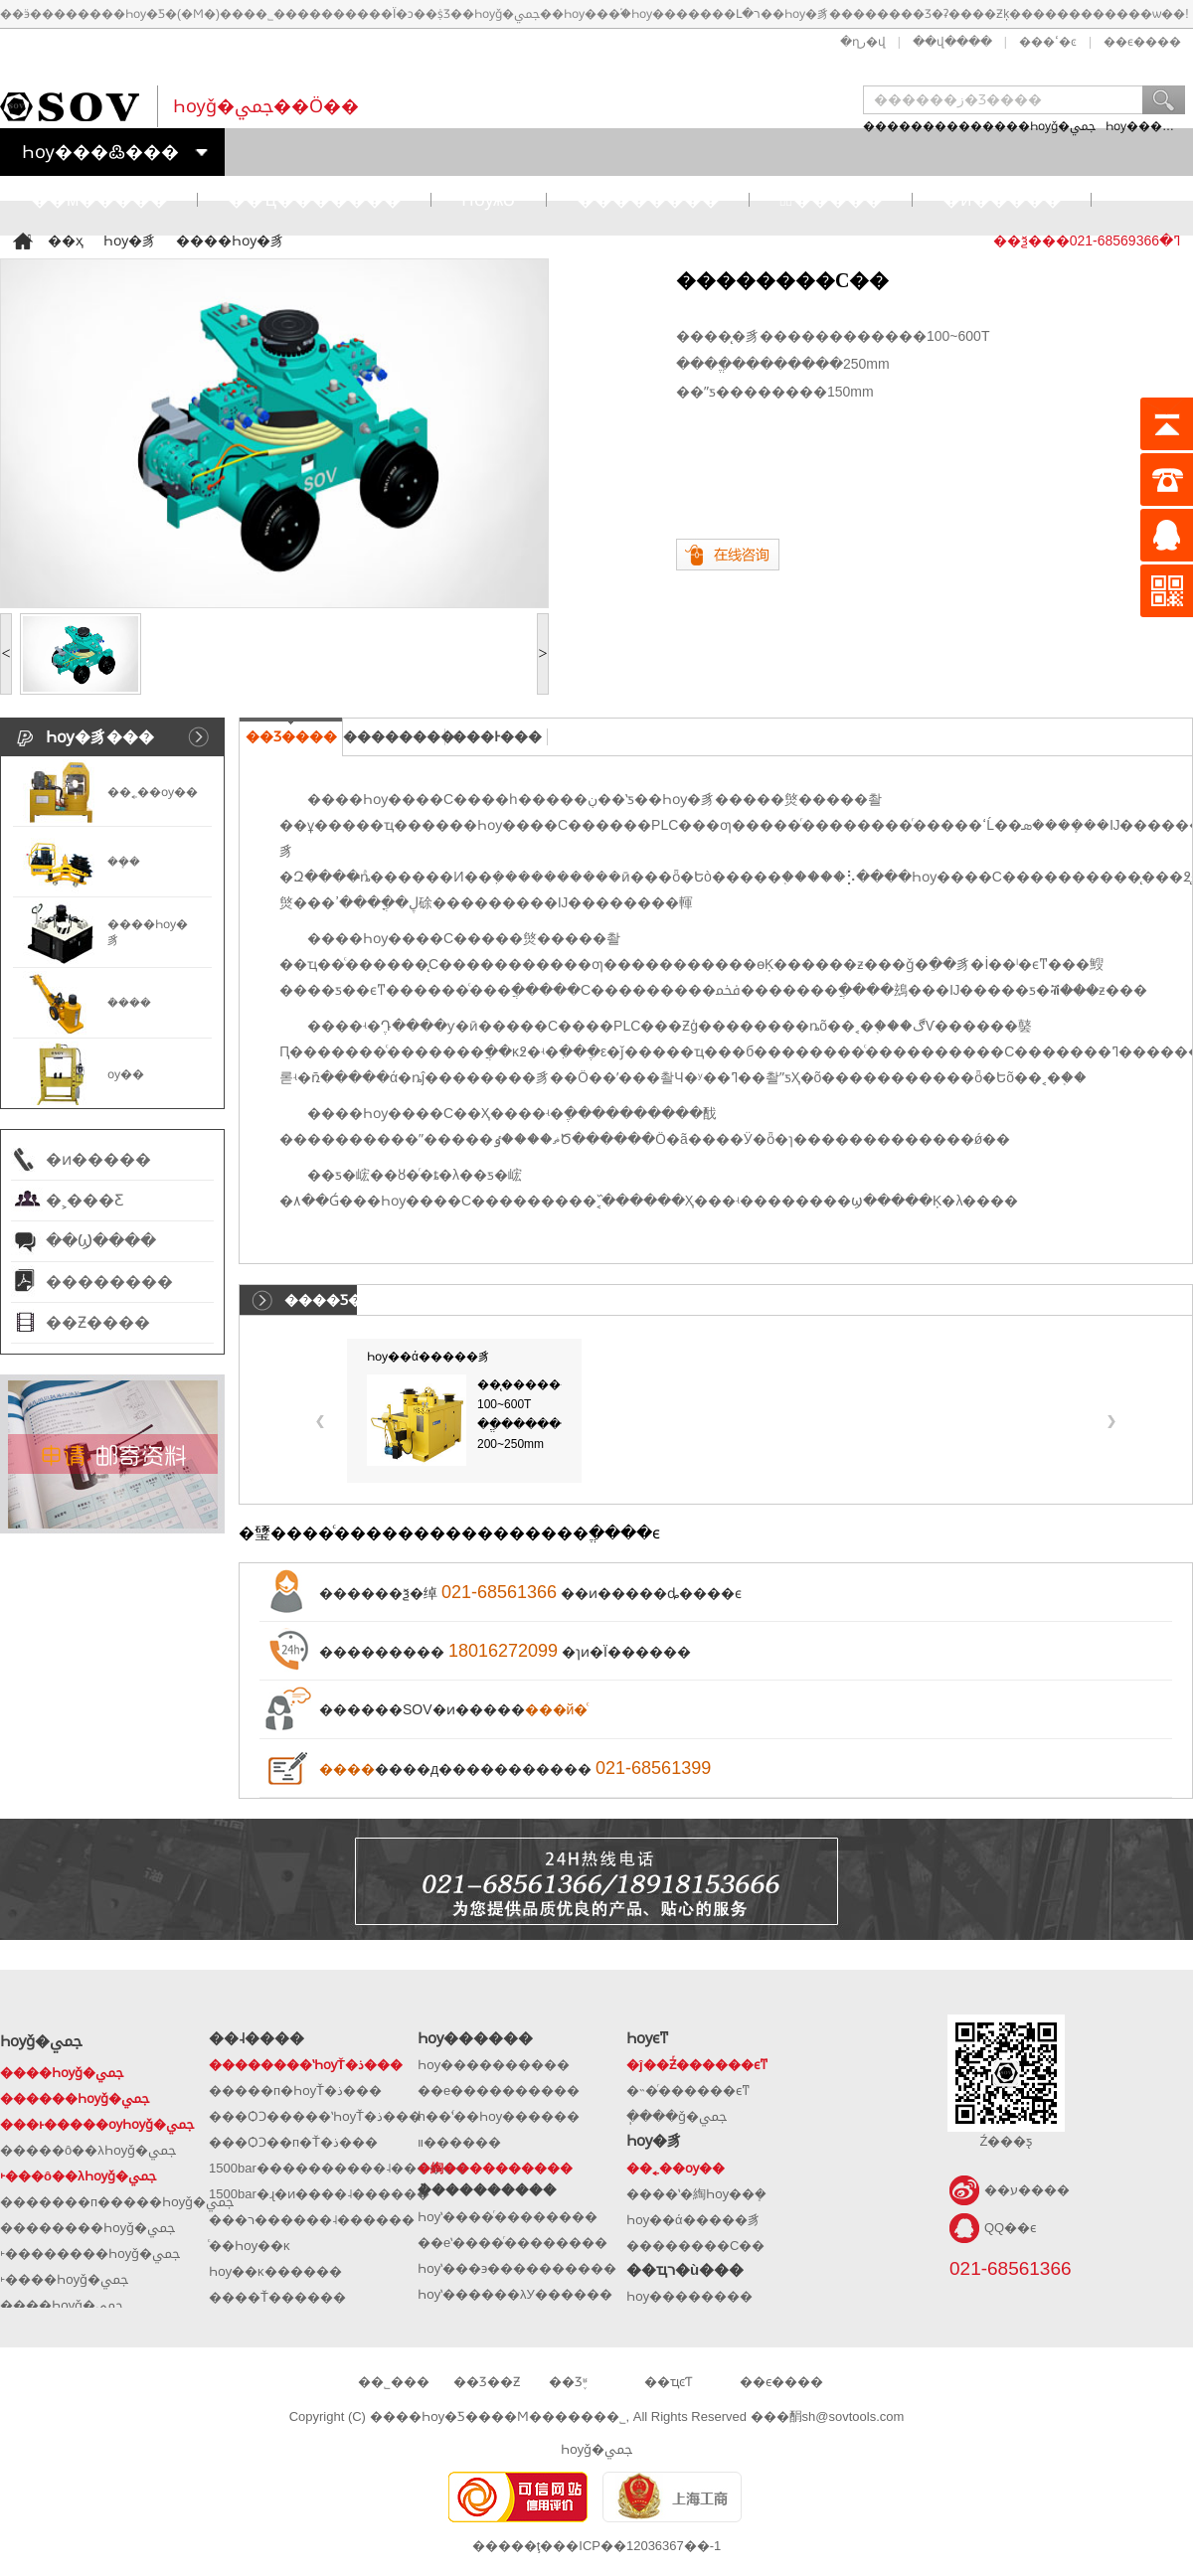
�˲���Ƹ (84, 1200)
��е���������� (499, 2090)
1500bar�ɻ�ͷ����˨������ (319, 2193)
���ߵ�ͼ (1048, 42)
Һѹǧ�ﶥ (596, 2449)
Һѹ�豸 (129, 240)
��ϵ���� (1142, 42)
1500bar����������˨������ (338, 2168)
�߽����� (830, 200)
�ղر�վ (863, 42)
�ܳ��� (129, 1003)
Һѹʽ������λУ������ (515, 2294)
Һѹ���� (1140, 126)
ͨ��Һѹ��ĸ (249, 2245)
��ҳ (66, 240)
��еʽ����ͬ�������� (512, 2242)
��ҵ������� (315, 200)
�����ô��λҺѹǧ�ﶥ (88, 2150)
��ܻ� (123, 862)
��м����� (99, 200)
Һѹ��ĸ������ (275, 2271)
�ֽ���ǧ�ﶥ (676, 2116)
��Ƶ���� (98, 1322)
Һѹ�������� (689, 2296)
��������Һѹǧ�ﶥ (87, 2227)
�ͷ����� (1002, 200)
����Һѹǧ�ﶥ (1039, 126)
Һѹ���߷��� (100, 152)
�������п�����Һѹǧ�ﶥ (117, 2201)
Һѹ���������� (494, 2064)
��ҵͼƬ (668, 2381)
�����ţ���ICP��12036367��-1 (597, 2545)
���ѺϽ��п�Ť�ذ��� (293, 2142)
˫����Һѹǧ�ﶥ (64, 2279)
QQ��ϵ (1010, 2227)
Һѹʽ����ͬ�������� (507, 2216)
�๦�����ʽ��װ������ (459, 2142)
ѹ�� (125, 1074)
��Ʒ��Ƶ (486, 2381)
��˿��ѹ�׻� (152, 792)
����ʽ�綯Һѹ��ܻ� (696, 2193)
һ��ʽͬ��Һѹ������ (499, 2116)
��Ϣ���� (101, 1240)
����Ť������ (277, 2297)
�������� (648, 200)
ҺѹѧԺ (489, 200)
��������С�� (695, 2245)
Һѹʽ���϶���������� (517, 2268)
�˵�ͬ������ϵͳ (688, 2090)
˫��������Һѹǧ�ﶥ (90, 2253)
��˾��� (393, 2381)
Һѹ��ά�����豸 (428, 1357)
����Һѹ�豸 (230, 240)
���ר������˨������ (312, 2219)
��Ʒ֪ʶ (568, 2381)
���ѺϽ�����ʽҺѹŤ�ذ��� (315, 2116)
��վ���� (952, 42)
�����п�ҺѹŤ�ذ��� (295, 2090)
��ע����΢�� (1027, 2189)
